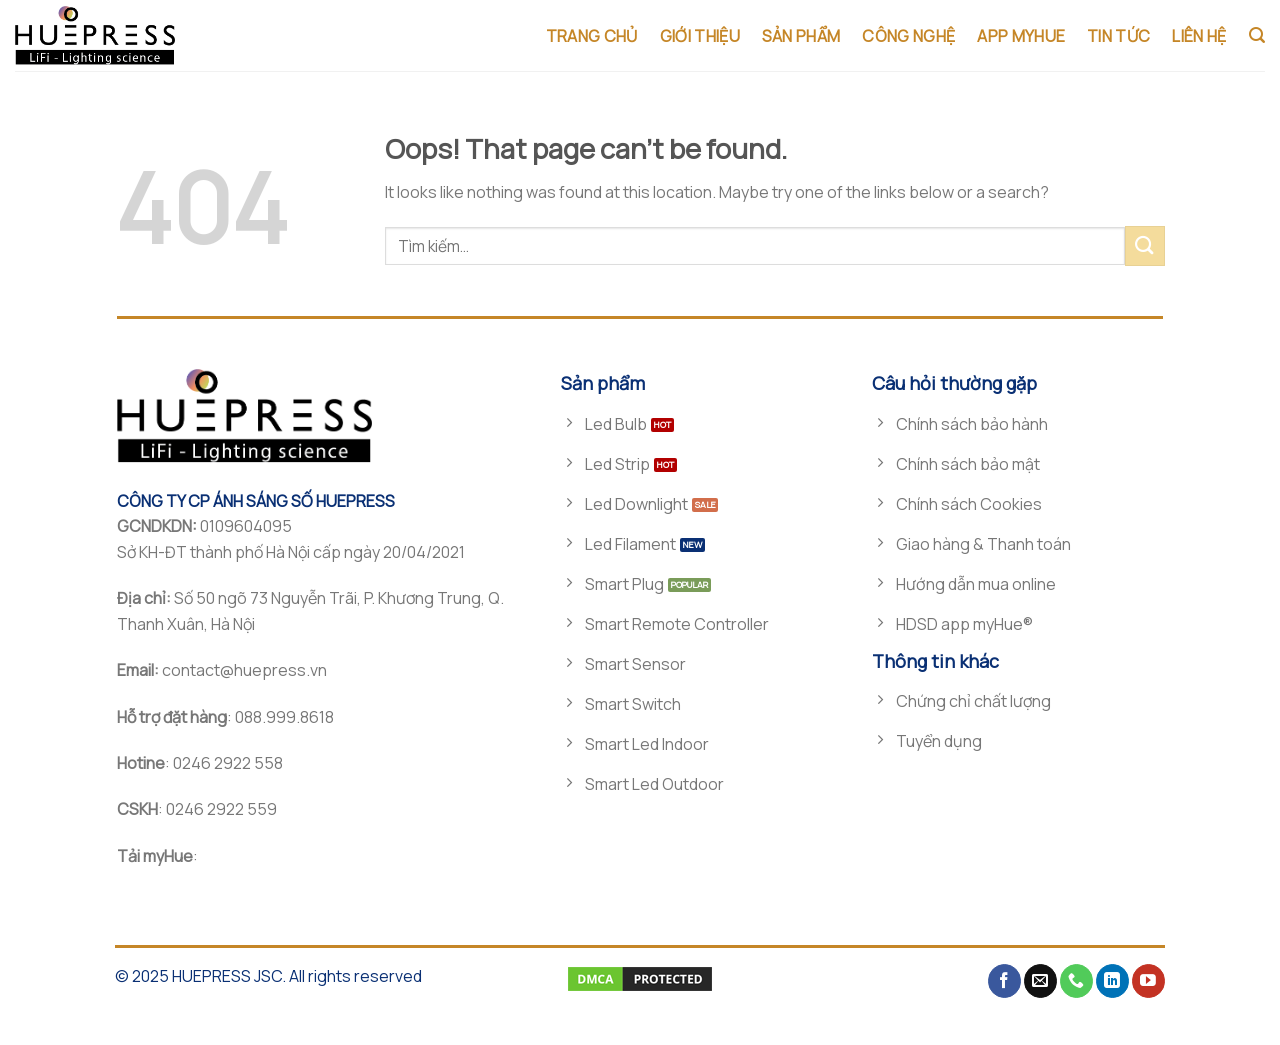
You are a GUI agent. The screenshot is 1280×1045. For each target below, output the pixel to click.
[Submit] (1145, 245)
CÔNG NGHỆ (908, 36)
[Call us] (1076, 981)
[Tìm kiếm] (1257, 35)
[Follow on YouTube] (1148, 981)
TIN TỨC (1118, 36)
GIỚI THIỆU (700, 36)
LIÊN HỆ (1199, 36)
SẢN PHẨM (801, 36)
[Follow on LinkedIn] (1112, 981)
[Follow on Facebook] (1004, 981)
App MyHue (1021, 36)
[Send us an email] (1040, 981)
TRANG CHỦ (592, 36)
